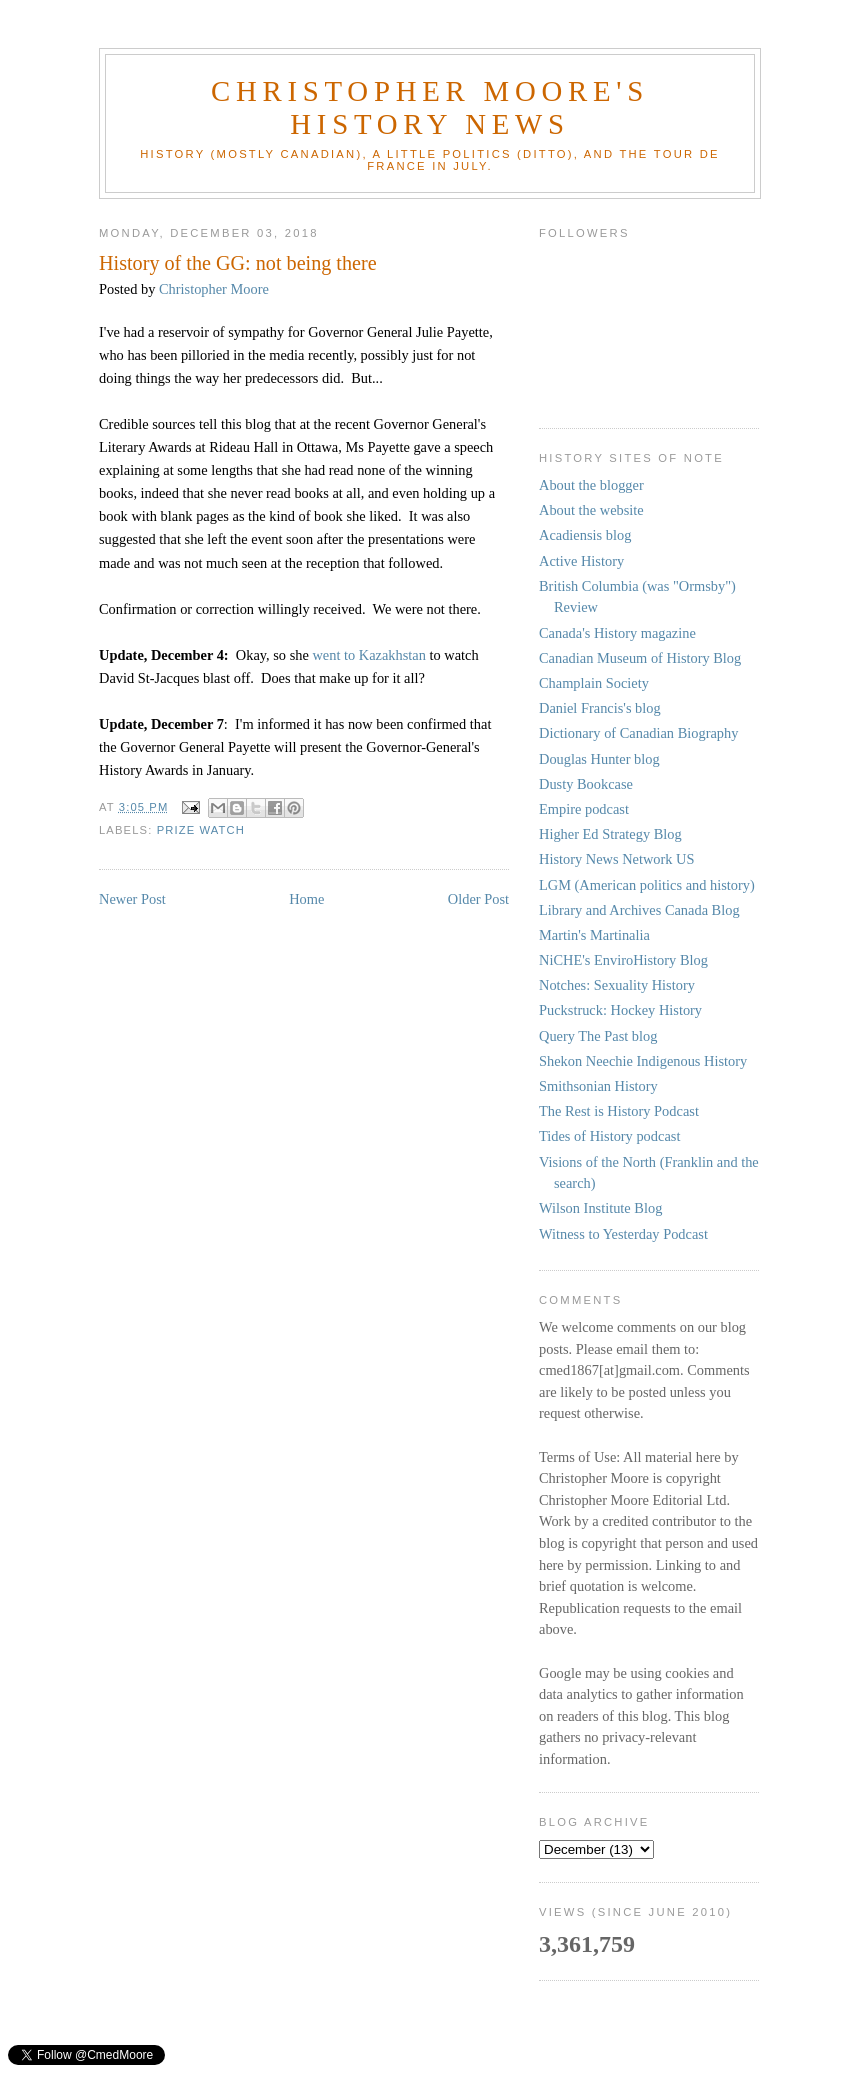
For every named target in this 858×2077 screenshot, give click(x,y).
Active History (581, 561)
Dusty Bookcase (586, 784)
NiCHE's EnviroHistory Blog (623, 960)
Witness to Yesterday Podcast (623, 1234)
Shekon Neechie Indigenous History (643, 1061)
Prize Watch (201, 830)
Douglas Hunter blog (599, 759)
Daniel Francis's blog (600, 708)
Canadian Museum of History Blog (640, 658)
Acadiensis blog (585, 535)
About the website (591, 510)
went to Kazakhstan (369, 655)
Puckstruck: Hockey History (620, 1010)
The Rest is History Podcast (619, 1111)
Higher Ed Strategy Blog (610, 834)
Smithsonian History (598, 1086)
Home (306, 899)
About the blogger (591, 485)
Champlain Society (594, 683)
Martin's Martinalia (594, 935)
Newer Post (132, 899)
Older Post (478, 899)
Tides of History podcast (609, 1136)
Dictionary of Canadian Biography (638, 733)
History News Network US (617, 859)
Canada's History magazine (617, 633)
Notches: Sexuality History (617, 985)
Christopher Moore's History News (430, 107)
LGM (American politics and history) (647, 885)
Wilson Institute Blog (600, 1208)
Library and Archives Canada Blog (639, 910)
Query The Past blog (598, 1036)
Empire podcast (584, 809)
